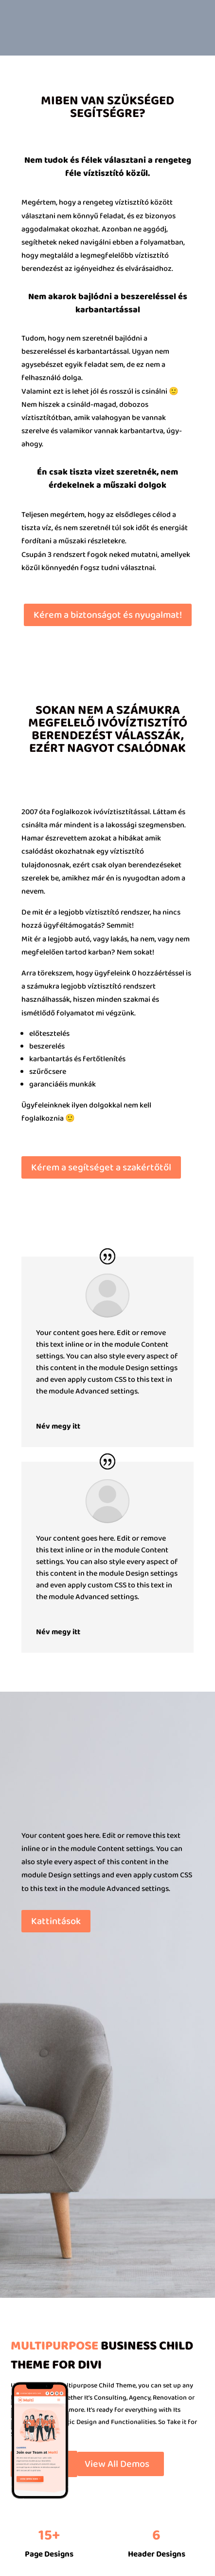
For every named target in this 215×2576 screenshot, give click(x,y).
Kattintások (56, 1921)
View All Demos (117, 2464)
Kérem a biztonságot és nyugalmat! (108, 615)
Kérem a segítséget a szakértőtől (101, 1167)
